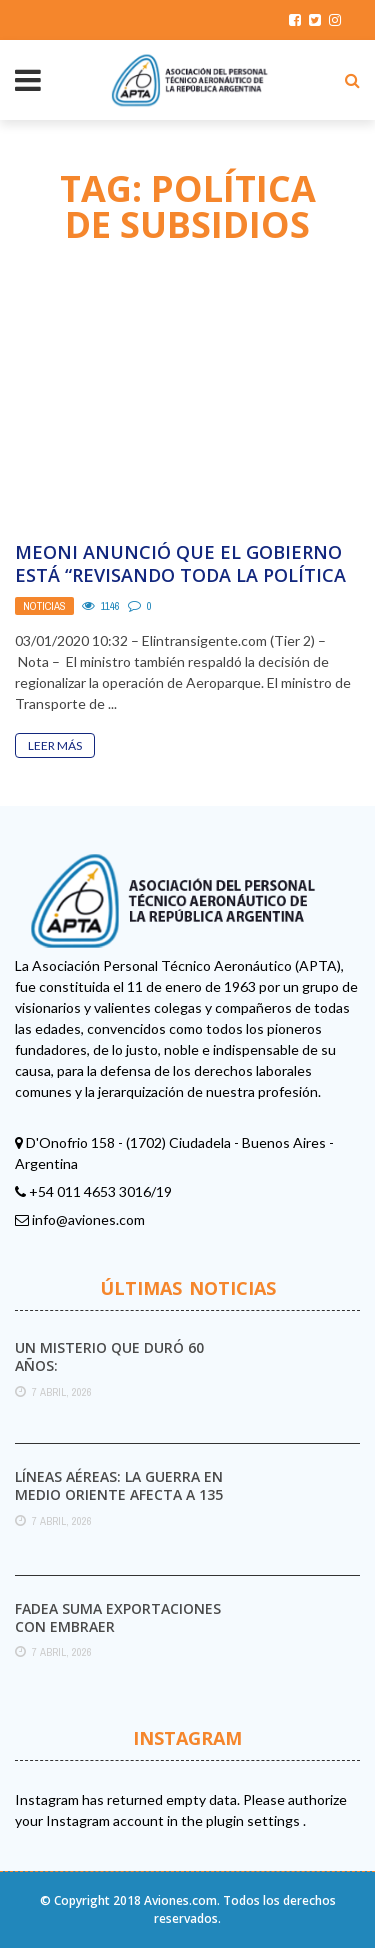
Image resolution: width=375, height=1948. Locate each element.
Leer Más (55, 745)
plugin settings (254, 1820)
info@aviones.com (88, 1219)
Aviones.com (180, 1900)
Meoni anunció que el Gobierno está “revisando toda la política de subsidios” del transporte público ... (180, 587)
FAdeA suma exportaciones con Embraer (118, 1617)
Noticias (44, 606)
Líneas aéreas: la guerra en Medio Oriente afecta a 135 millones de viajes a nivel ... (120, 1494)
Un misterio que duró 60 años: (109, 1356)
